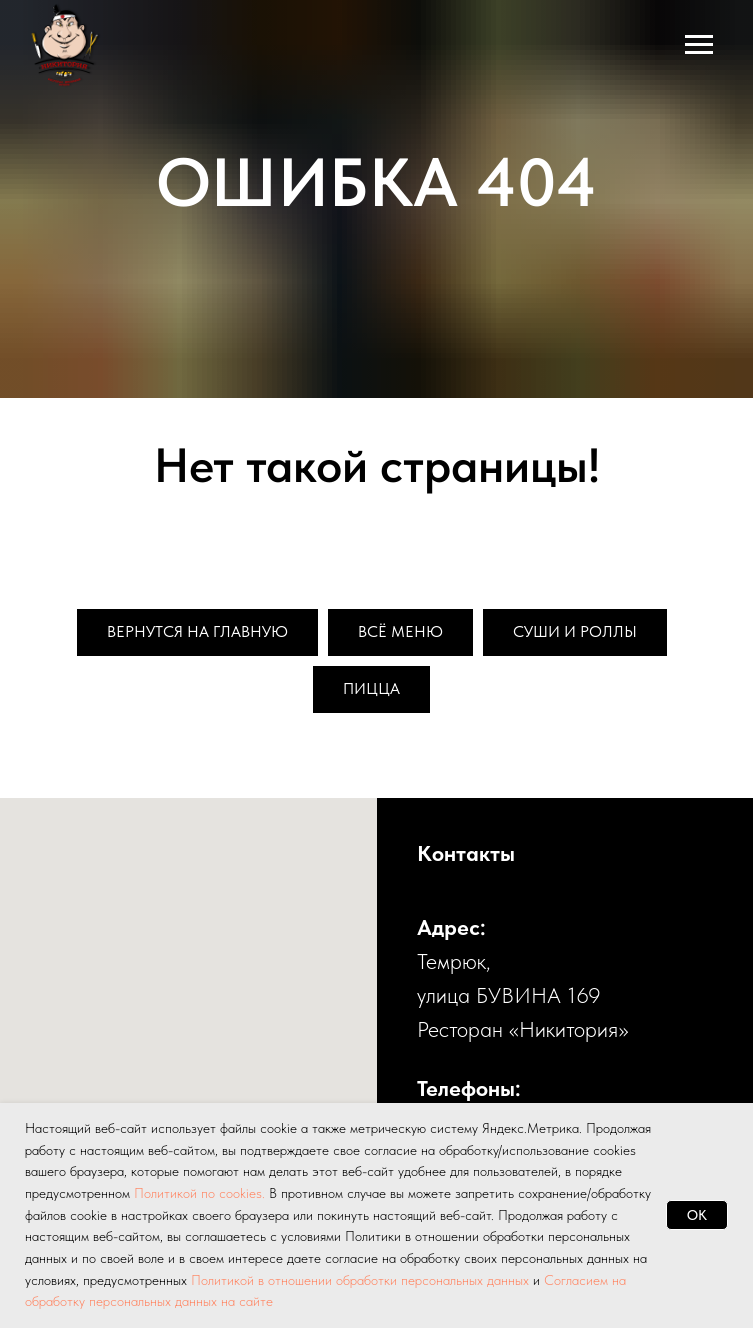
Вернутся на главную (197, 631)
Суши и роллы (575, 631)
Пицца (371, 688)
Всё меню (400, 631)
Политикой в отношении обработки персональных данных (360, 1280)
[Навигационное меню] (699, 45)
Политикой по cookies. (201, 1193)
